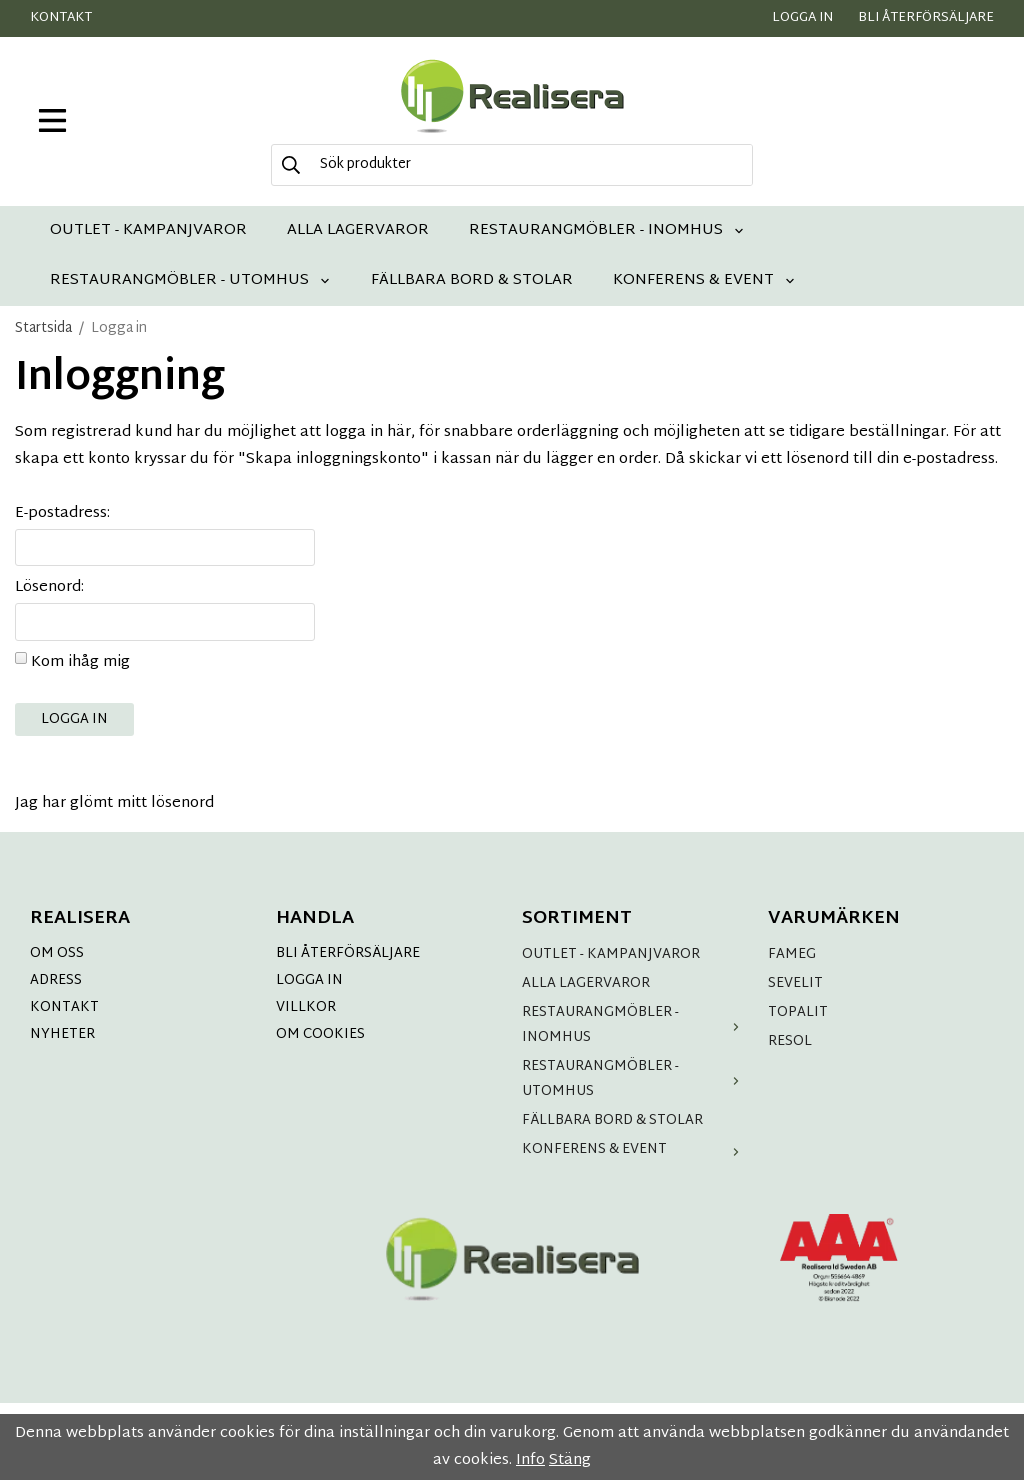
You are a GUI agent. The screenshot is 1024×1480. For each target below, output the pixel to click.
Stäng (570, 1460)
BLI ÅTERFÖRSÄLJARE (348, 953)
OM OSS (57, 953)
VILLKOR (306, 1007)
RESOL (790, 1041)
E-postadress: (62, 513)
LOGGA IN (309, 980)
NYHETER (62, 1034)
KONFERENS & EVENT (704, 280)
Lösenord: (49, 587)
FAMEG (792, 954)
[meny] (52, 120)
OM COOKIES (320, 1034)
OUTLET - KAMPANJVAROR (148, 230)
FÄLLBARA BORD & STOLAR (472, 280)
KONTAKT (64, 1007)
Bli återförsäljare (926, 18)
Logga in (802, 18)
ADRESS (56, 980)
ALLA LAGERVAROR (358, 230)
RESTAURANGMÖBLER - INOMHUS (607, 230)
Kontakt (61, 18)
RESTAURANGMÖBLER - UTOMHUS (190, 280)
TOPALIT (798, 1012)
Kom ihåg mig (80, 662)
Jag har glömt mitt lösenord (114, 803)
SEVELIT (795, 983)
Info (530, 1460)
